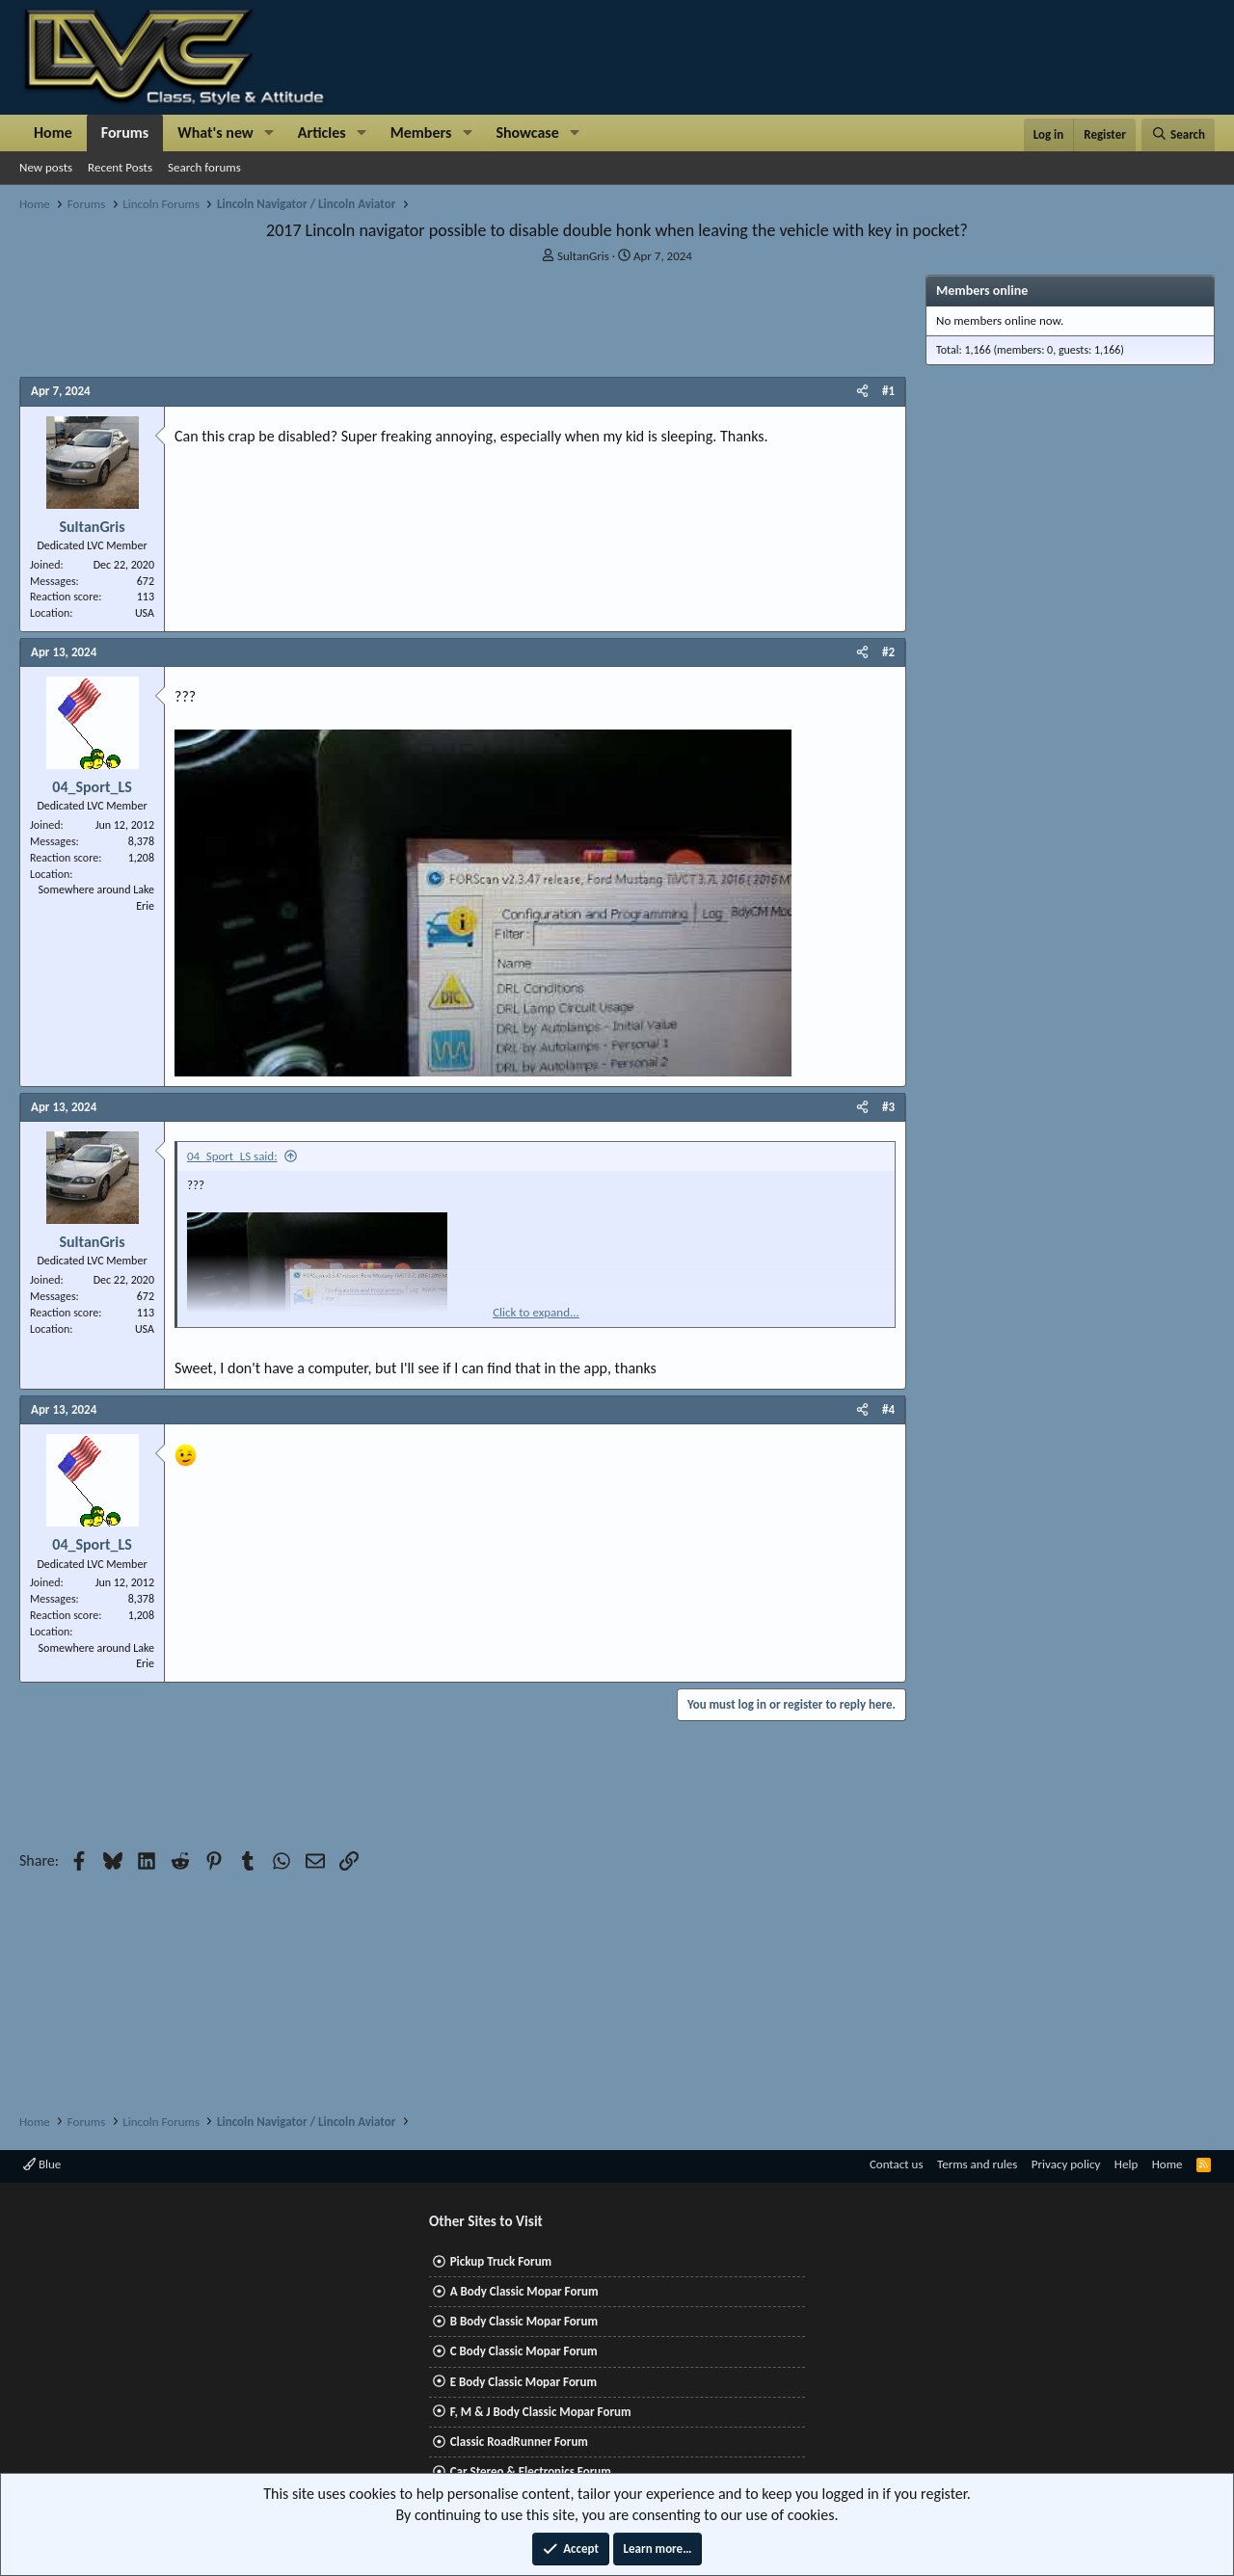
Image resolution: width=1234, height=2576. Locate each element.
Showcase (527, 132)
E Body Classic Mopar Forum (523, 2382)
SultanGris (583, 256)
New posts (45, 167)
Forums (124, 132)
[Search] (1178, 135)
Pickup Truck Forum (500, 2261)
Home (53, 132)
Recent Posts (120, 167)
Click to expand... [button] (536, 1312)
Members (421, 132)
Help (1126, 2164)
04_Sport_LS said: (232, 1156)
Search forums (204, 167)
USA (144, 613)
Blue (42, 2164)
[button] (269, 133)
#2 (888, 652)
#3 (888, 1107)
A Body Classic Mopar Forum (524, 2291)
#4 (888, 1409)
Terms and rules (977, 2164)
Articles (322, 132)
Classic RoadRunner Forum (519, 2441)
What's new (215, 132)
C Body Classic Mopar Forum (524, 2351)
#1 (888, 391)
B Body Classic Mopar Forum (524, 2321)
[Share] (862, 391)
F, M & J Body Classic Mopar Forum (540, 2411)
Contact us (897, 2164)
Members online (982, 290)
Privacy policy (1066, 2164)
